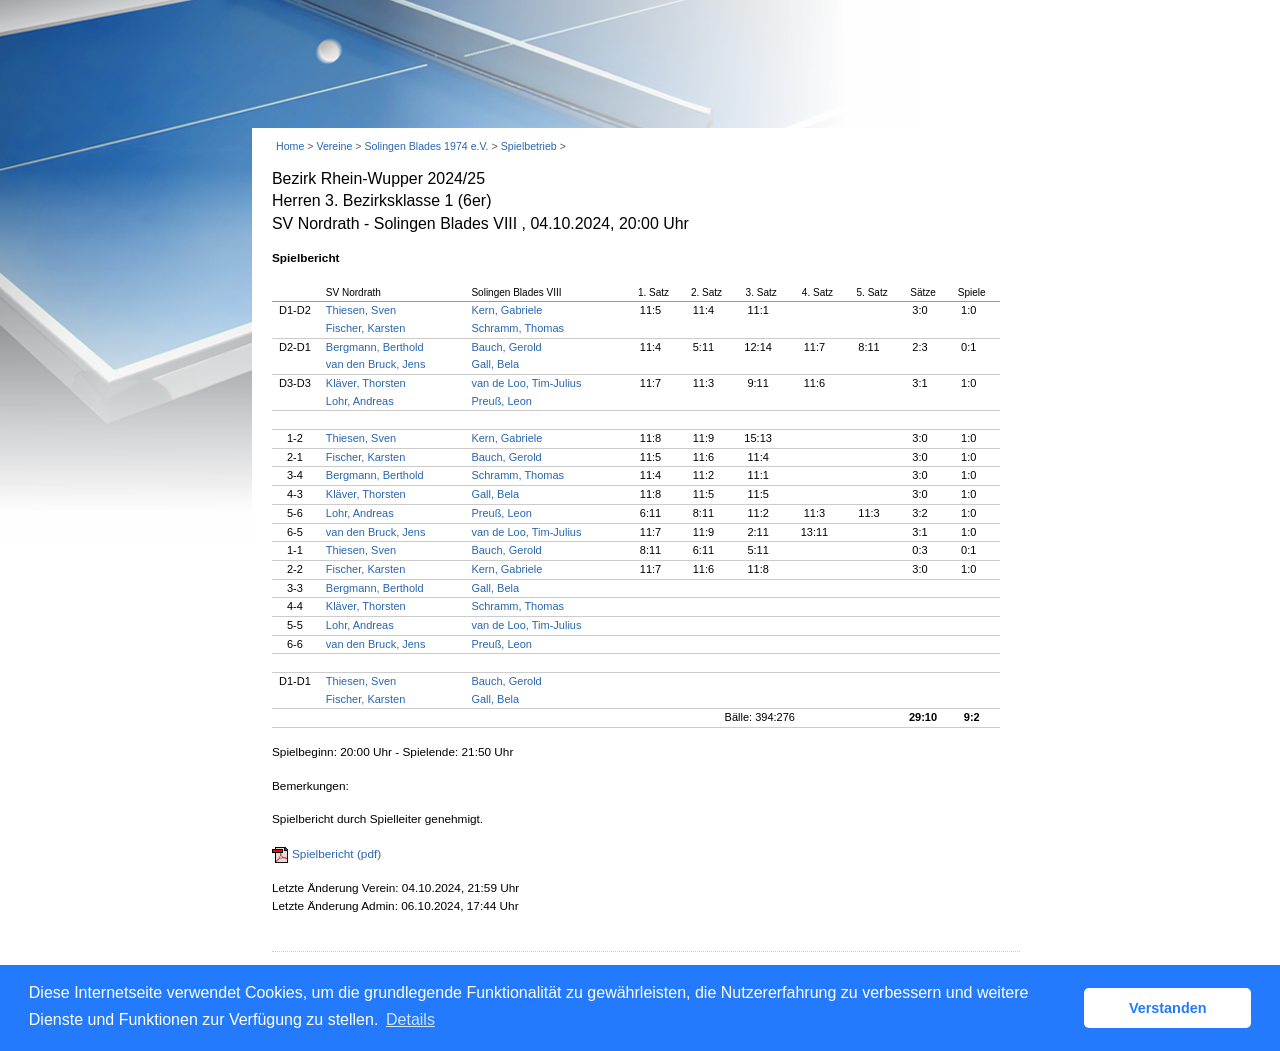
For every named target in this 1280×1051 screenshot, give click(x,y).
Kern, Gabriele (506, 310)
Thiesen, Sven (361, 310)
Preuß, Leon (501, 401)
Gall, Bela (495, 364)
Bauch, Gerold (506, 347)
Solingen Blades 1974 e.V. (426, 146)
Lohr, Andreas (360, 401)
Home (290, 146)
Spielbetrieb (529, 146)
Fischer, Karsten (365, 328)
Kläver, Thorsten (366, 383)
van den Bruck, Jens (376, 364)
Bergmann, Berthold (375, 347)
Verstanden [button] (1168, 1008)
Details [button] (410, 1019)
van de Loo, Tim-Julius (526, 383)
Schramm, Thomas (517, 328)
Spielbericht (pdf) (336, 854)
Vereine (334, 146)
